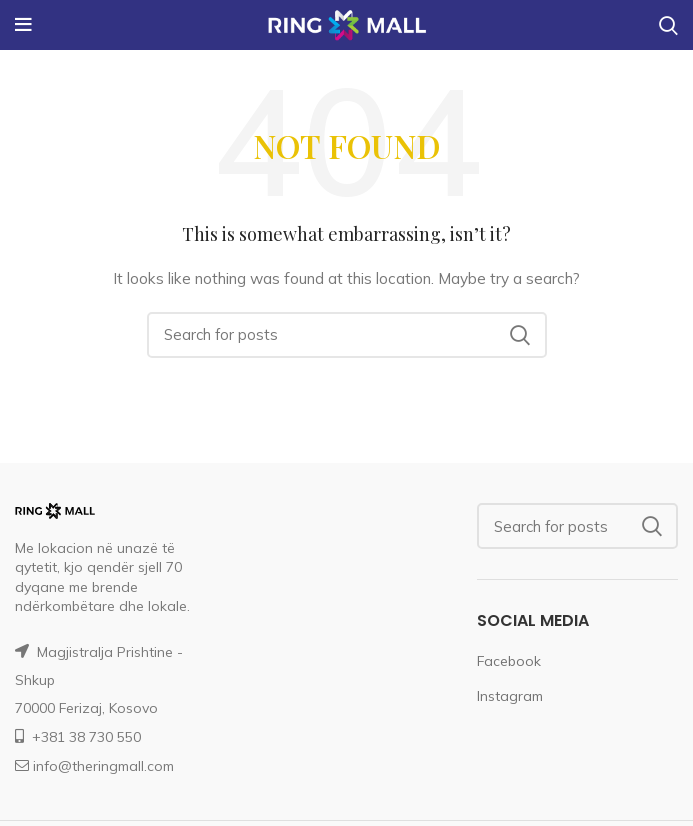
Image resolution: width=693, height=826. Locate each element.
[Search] (347, 335)
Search (520, 335)
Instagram (510, 696)
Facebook (509, 661)
